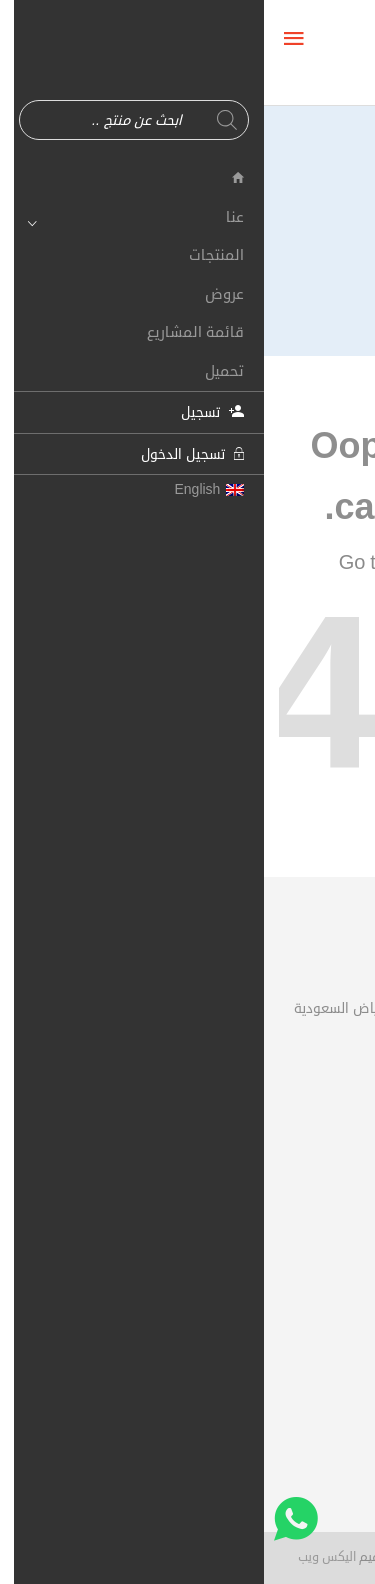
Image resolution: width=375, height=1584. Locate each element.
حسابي (319, 1176)
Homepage (179, 562)
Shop (277, 562)
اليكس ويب (63, 1557)
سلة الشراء (308, 1212)
